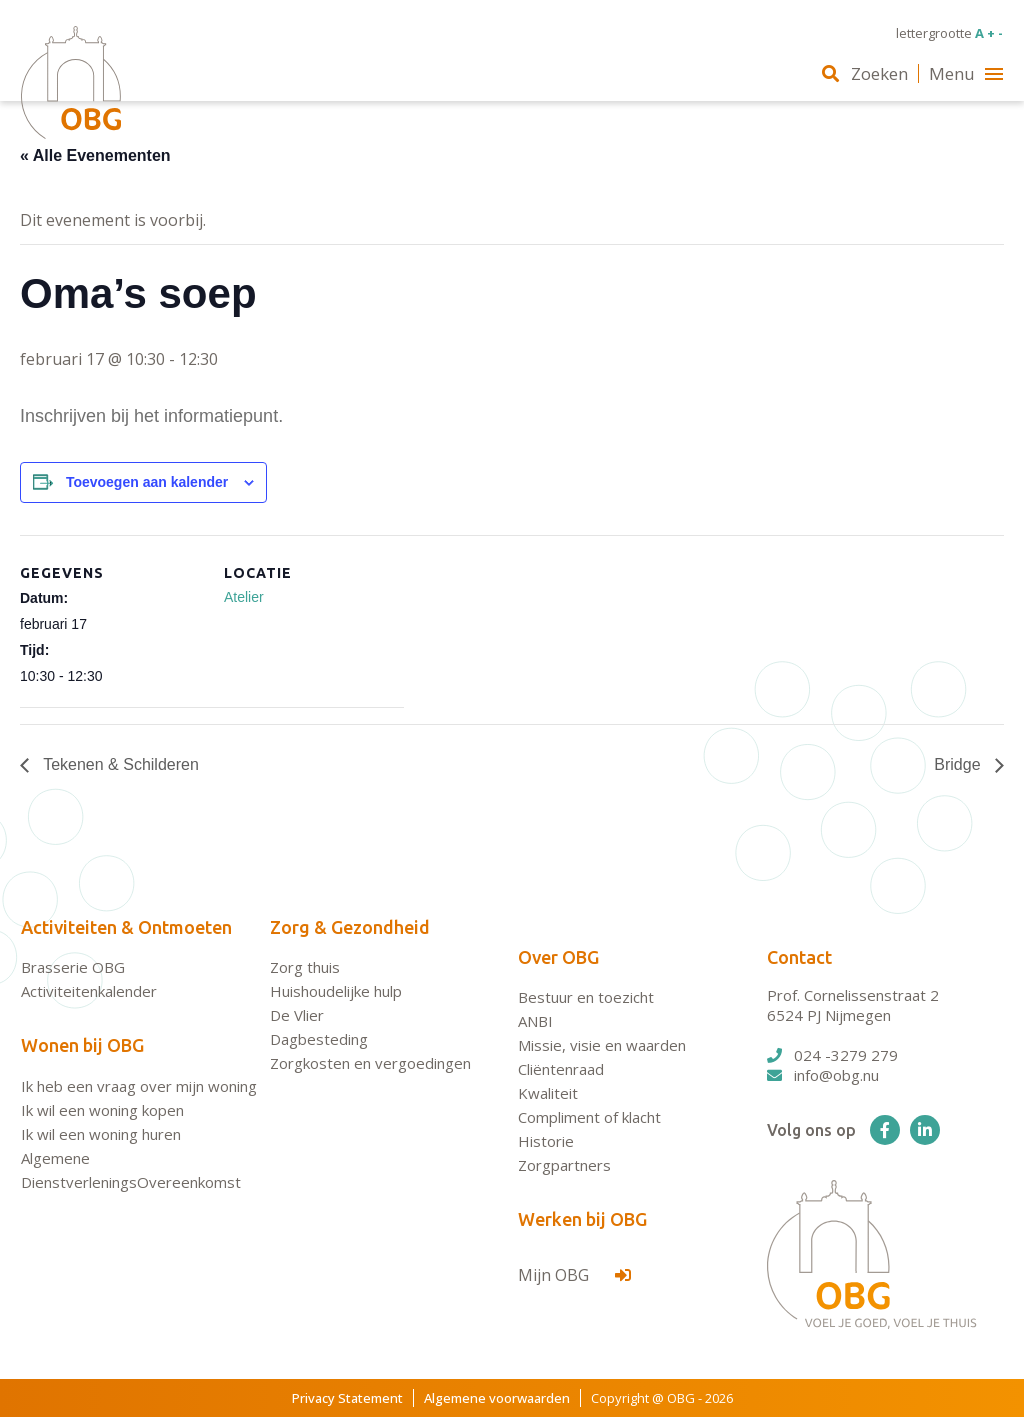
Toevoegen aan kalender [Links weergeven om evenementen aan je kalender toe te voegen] (147, 482)
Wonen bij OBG (82, 1045)
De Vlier (297, 1015)
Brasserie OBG (73, 967)
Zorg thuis (305, 967)
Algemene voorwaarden (497, 1398)
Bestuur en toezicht (586, 997)
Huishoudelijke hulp (336, 991)
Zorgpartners (564, 1165)
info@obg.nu (823, 1075)
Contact (799, 957)
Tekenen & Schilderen (119, 764)
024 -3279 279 (832, 1055)
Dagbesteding (319, 1039)
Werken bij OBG (582, 1219)
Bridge (959, 764)
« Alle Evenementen (95, 155)
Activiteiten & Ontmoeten (126, 927)
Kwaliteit (548, 1093)
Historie (546, 1141)
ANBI (535, 1021)
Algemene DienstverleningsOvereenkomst (131, 1170)
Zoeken (865, 73)
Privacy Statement (347, 1398)
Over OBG (558, 957)
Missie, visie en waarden (602, 1045)
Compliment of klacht (589, 1117)
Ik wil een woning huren (101, 1134)
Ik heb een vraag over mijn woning (139, 1086)
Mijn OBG (574, 1275)
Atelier (244, 597)
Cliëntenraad (561, 1069)
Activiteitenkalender (89, 991)
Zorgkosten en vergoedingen (370, 1063)
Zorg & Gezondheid (350, 927)
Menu (966, 73)
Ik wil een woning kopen (102, 1110)
